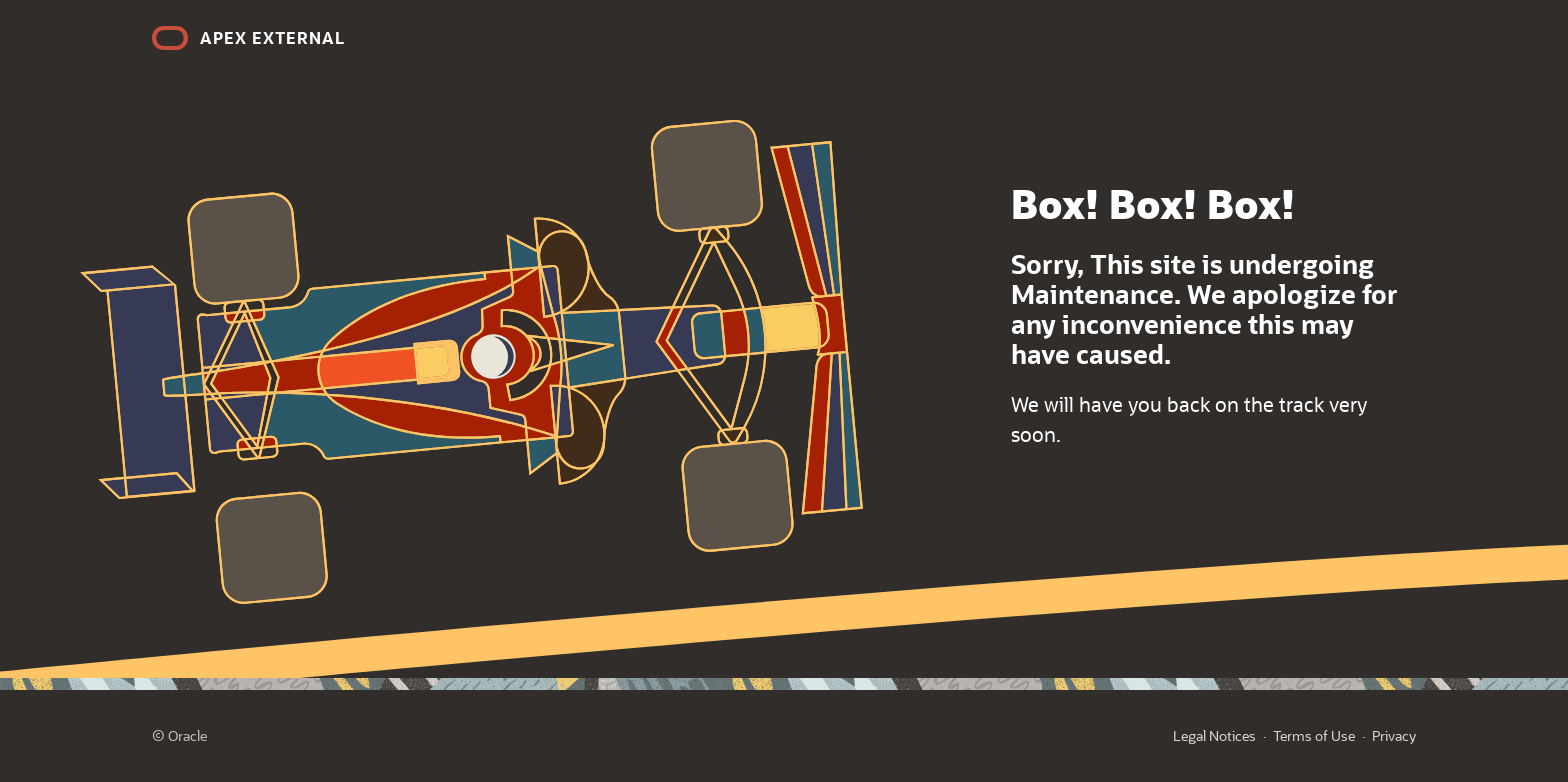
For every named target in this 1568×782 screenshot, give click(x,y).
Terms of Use (1314, 735)
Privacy (1394, 735)
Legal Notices (1214, 735)
